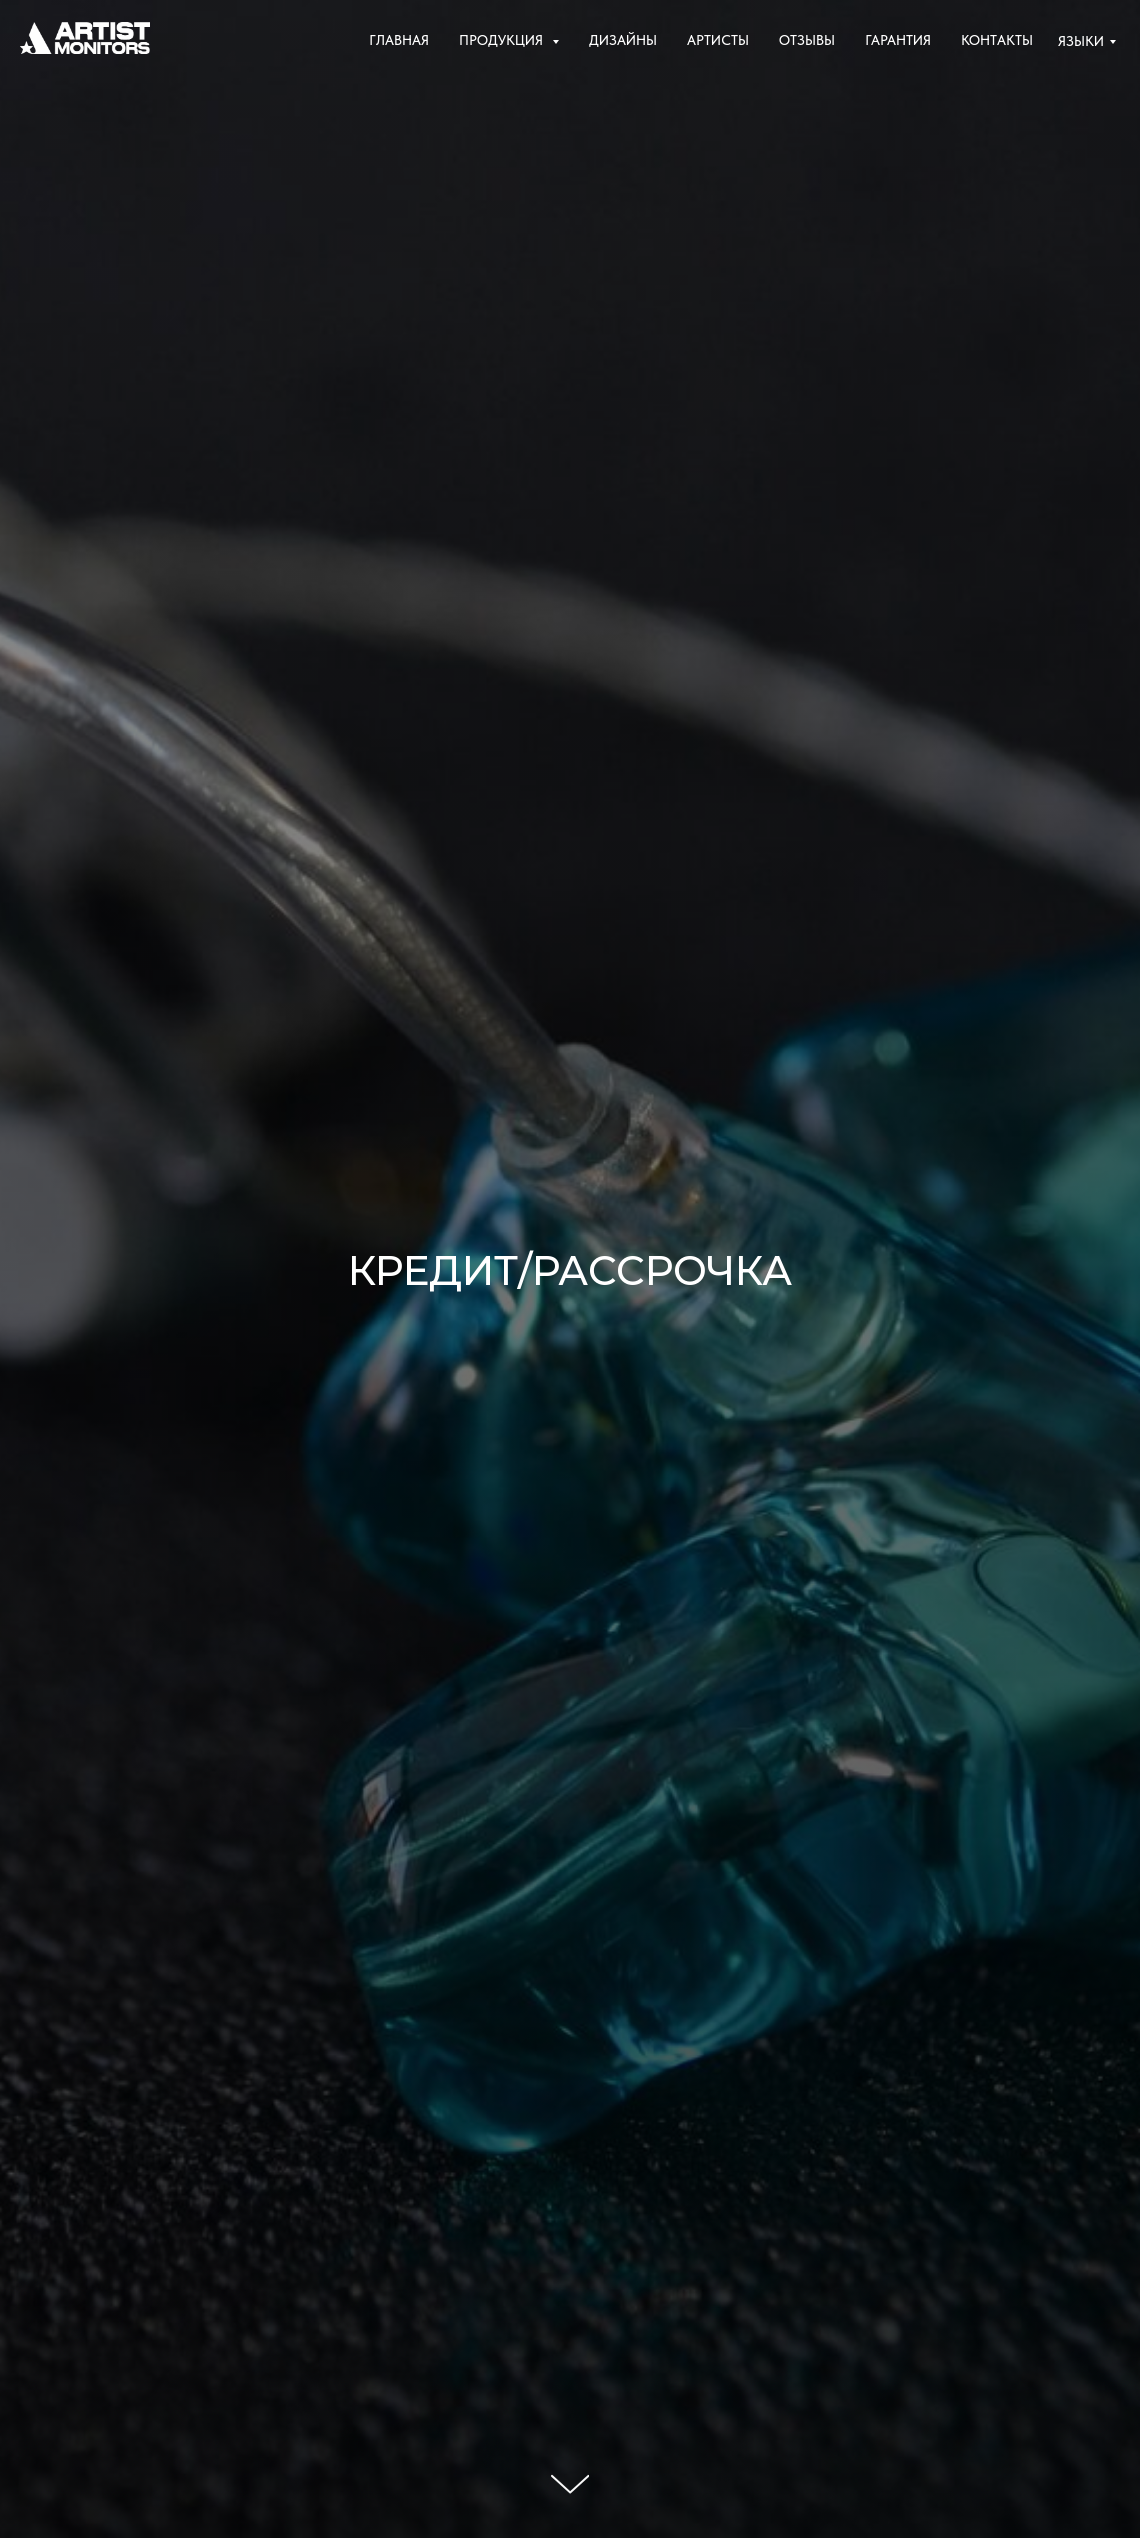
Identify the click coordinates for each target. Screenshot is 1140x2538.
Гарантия (898, 40)
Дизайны (623, 40)
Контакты (997, 40)
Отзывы (807, 40)
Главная (399, 40)
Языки (1081, 41)
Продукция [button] (503, 40)
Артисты (718, 40)
